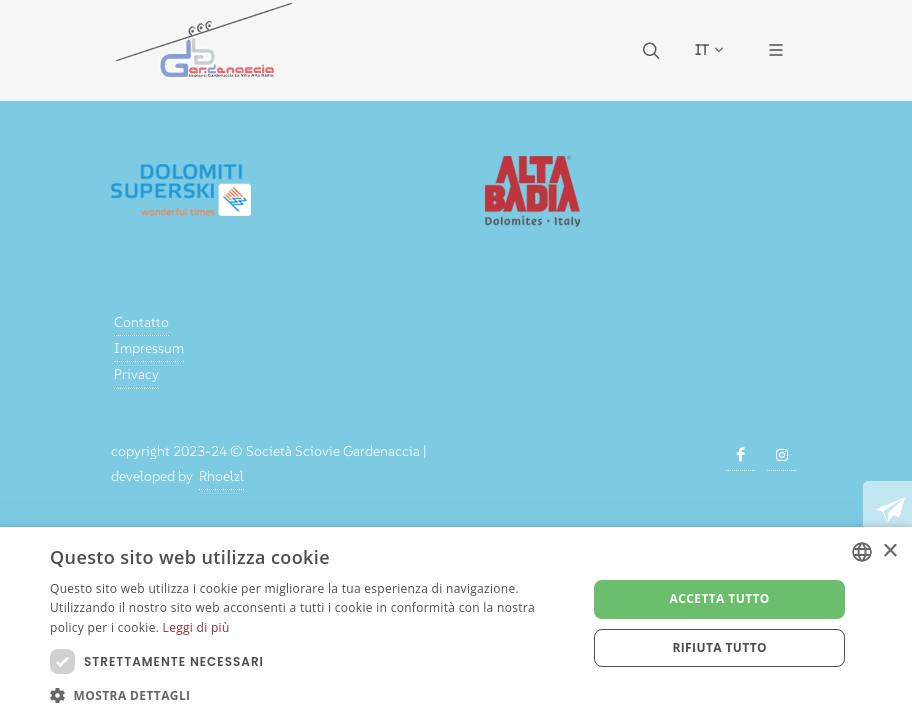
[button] (310, 695)
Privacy (136, 374)
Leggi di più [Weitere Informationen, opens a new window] (196, 627)
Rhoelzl (221, 476)
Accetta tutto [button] (720, 598)
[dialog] (456, 623)
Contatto (141, 322)
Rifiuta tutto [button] (719, 647)
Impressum (149, 348)
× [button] (889, 551)
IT (709, 50)
